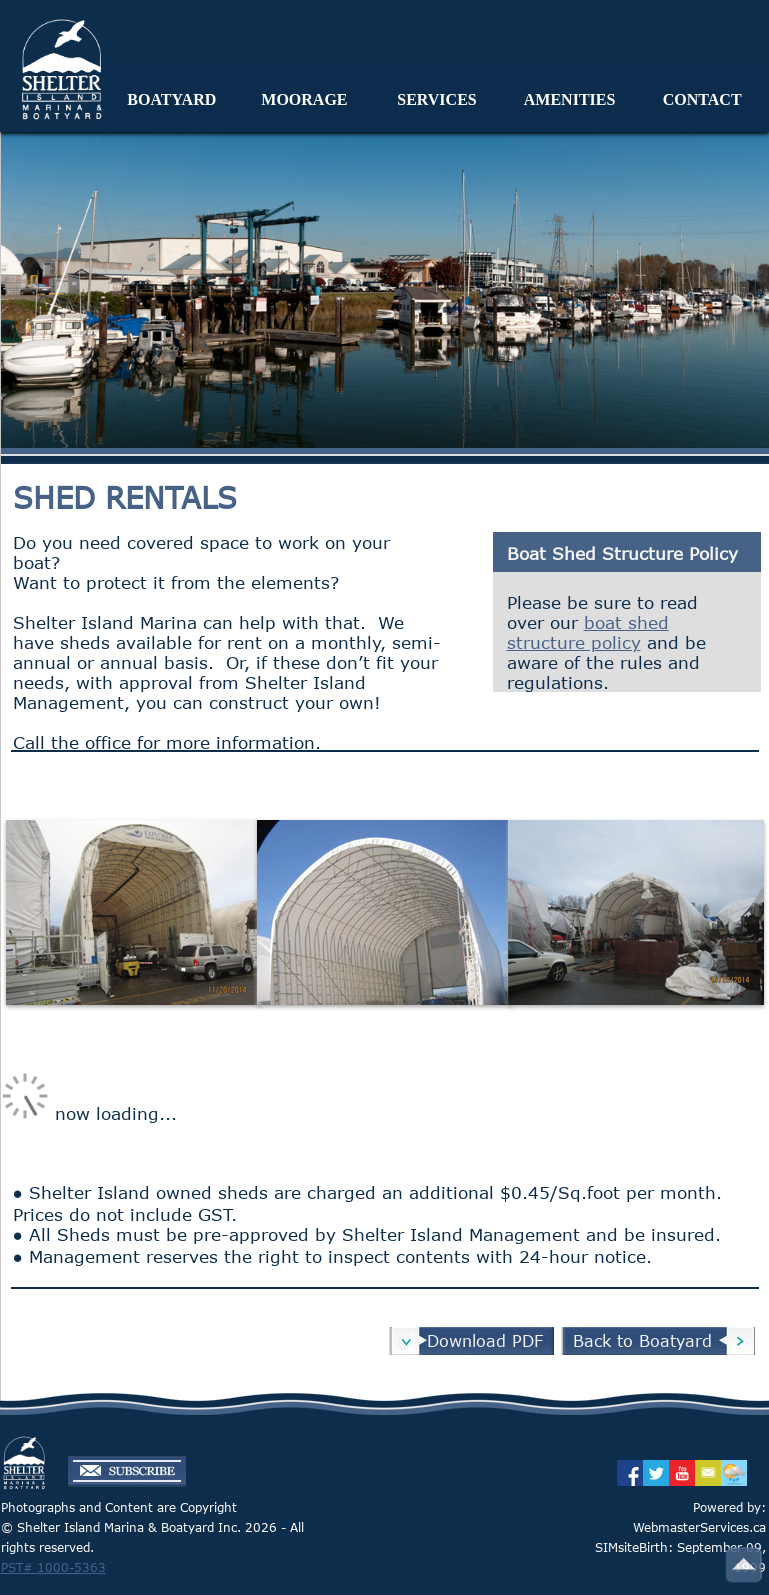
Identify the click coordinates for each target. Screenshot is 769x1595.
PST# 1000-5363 (53, 1567)
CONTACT (702, 99)
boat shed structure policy (588, 632)
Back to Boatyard (642, 1341)
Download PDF (485, 1341)
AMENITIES (570, 99)
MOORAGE (304, 99)
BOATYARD (171, 99)
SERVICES (436, 99)
